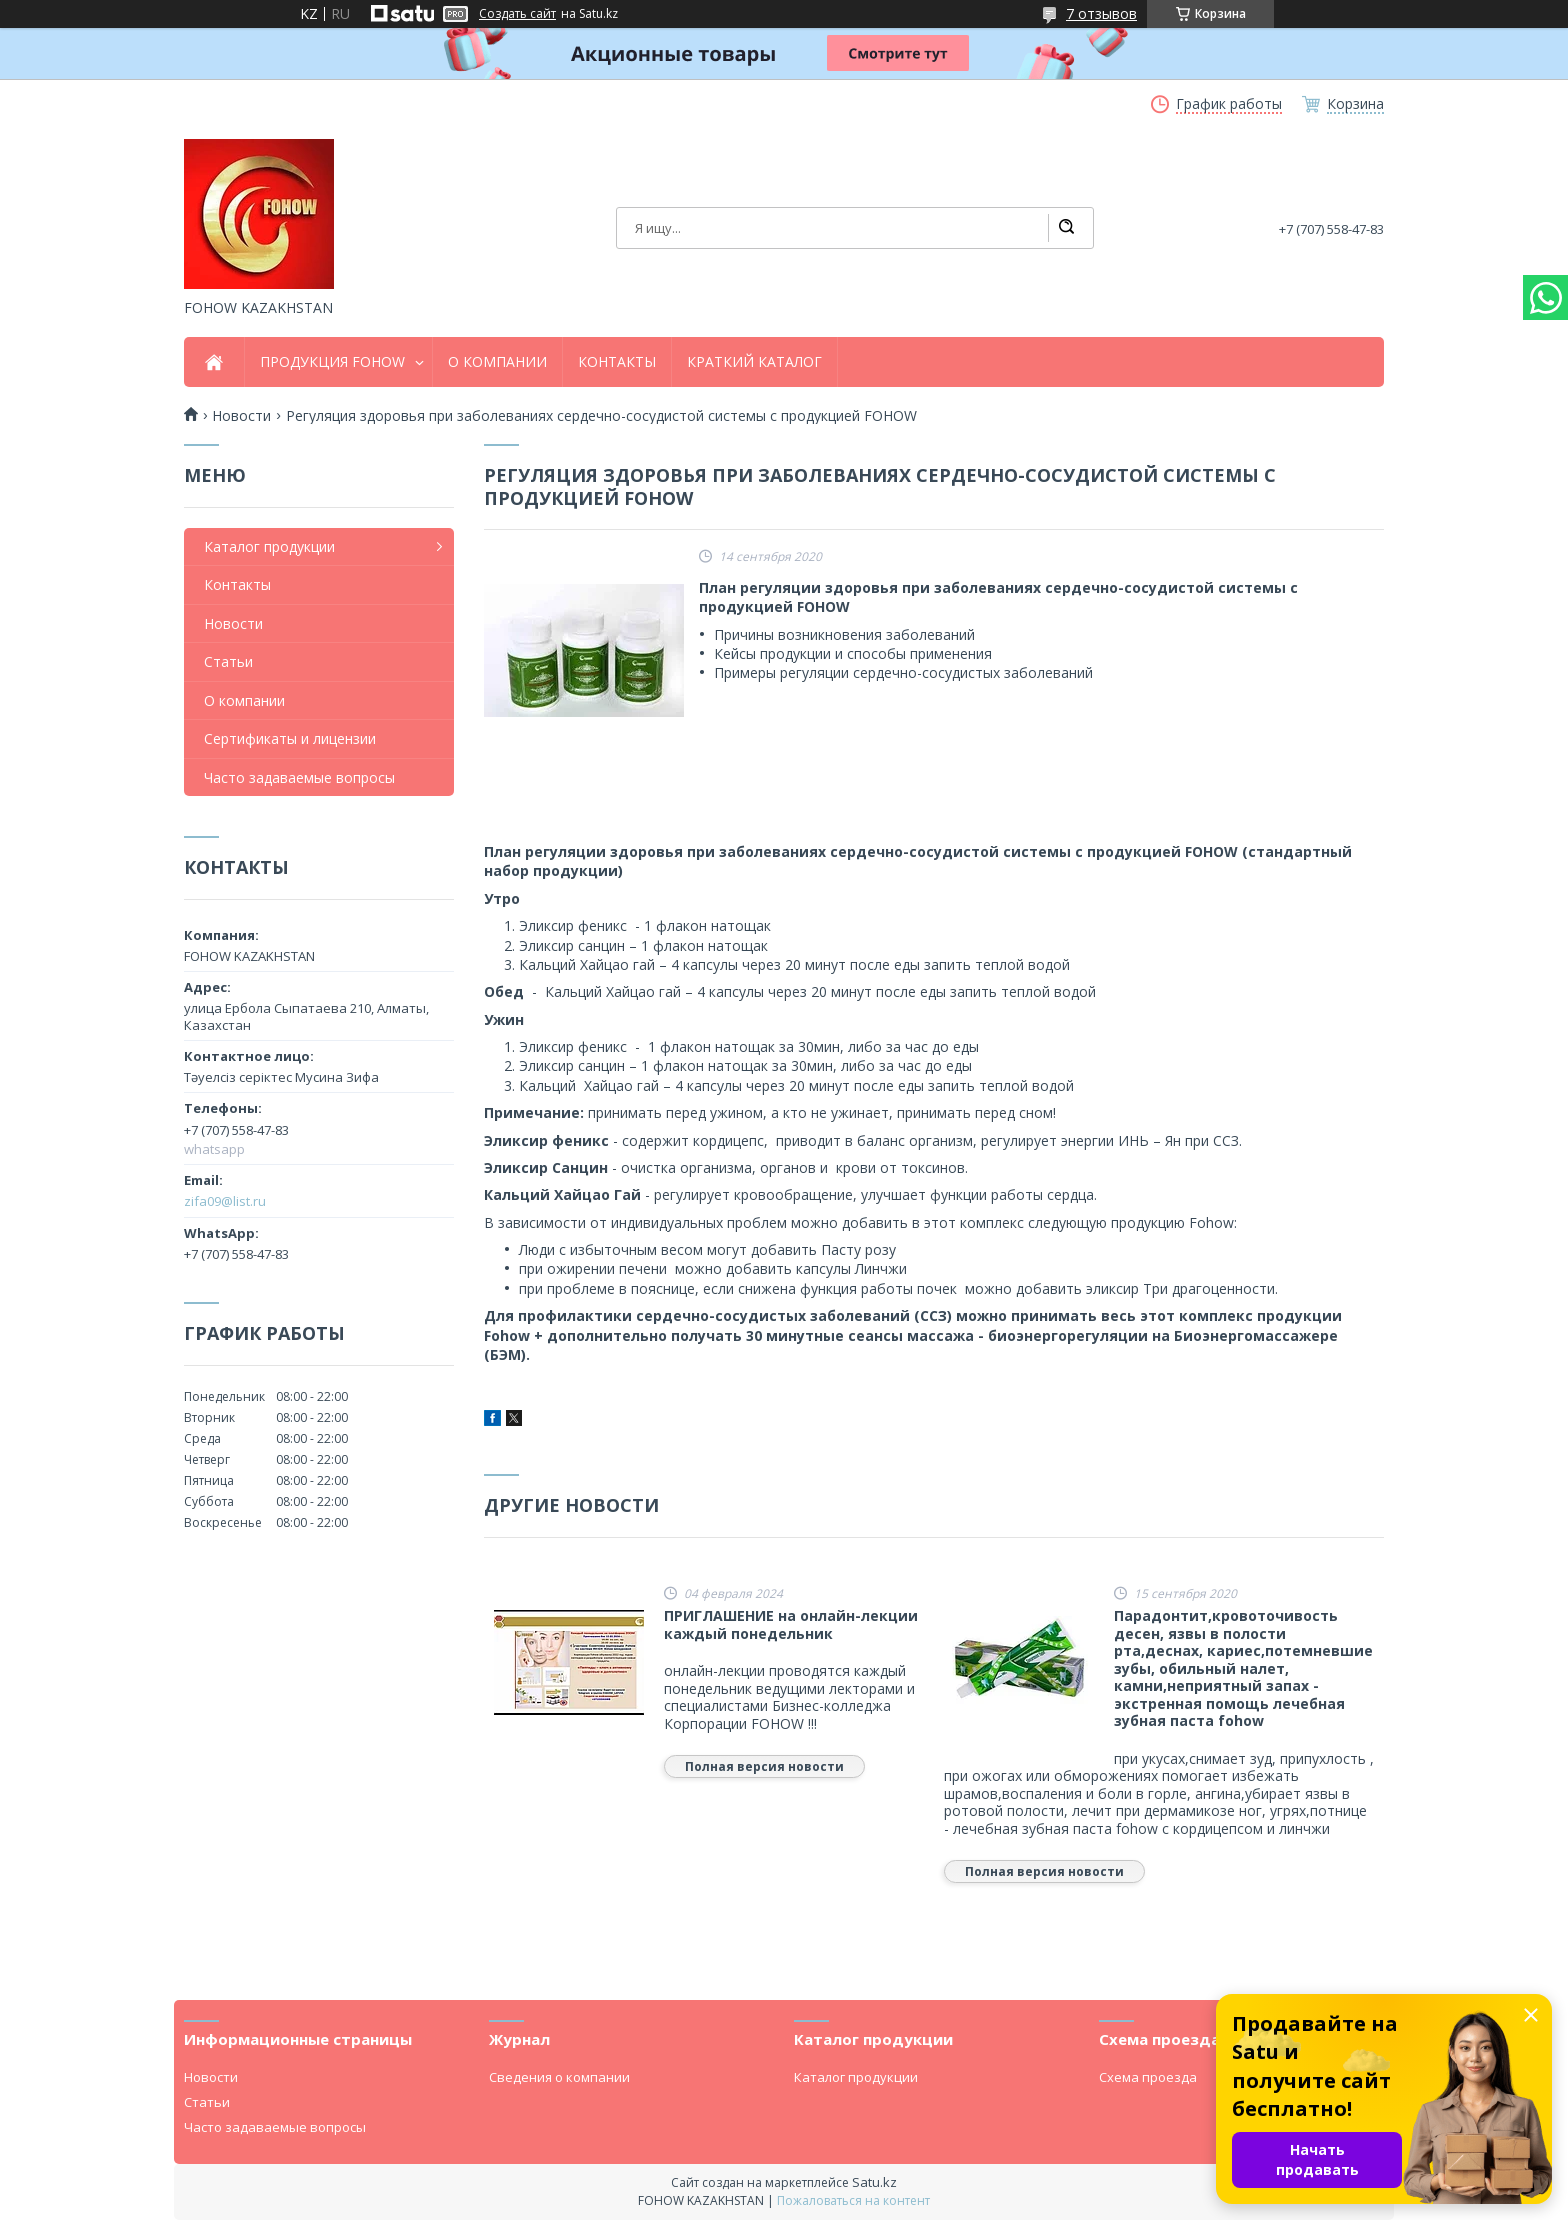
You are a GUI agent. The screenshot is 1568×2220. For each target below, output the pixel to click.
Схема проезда (1148, 2077)
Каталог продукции (269, 546)
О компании (244, 700)
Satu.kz (874, 2182)
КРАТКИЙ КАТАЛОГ (754, 362)
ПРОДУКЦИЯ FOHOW (332, 362)
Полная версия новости (764, 1766)
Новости (241, 416)
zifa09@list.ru (225, 1201)
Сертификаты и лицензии (290, 738)
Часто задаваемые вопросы (299, 777)
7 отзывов (1101, 13)
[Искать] (1066, 228)
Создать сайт (517, 14)
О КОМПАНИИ (497, 362)
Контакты (237, 584)
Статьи (228, 661)
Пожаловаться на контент (853, 2200)
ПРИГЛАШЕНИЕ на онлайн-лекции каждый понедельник (791, 1624)
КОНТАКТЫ (617, 362)
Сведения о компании (559, 2077)
